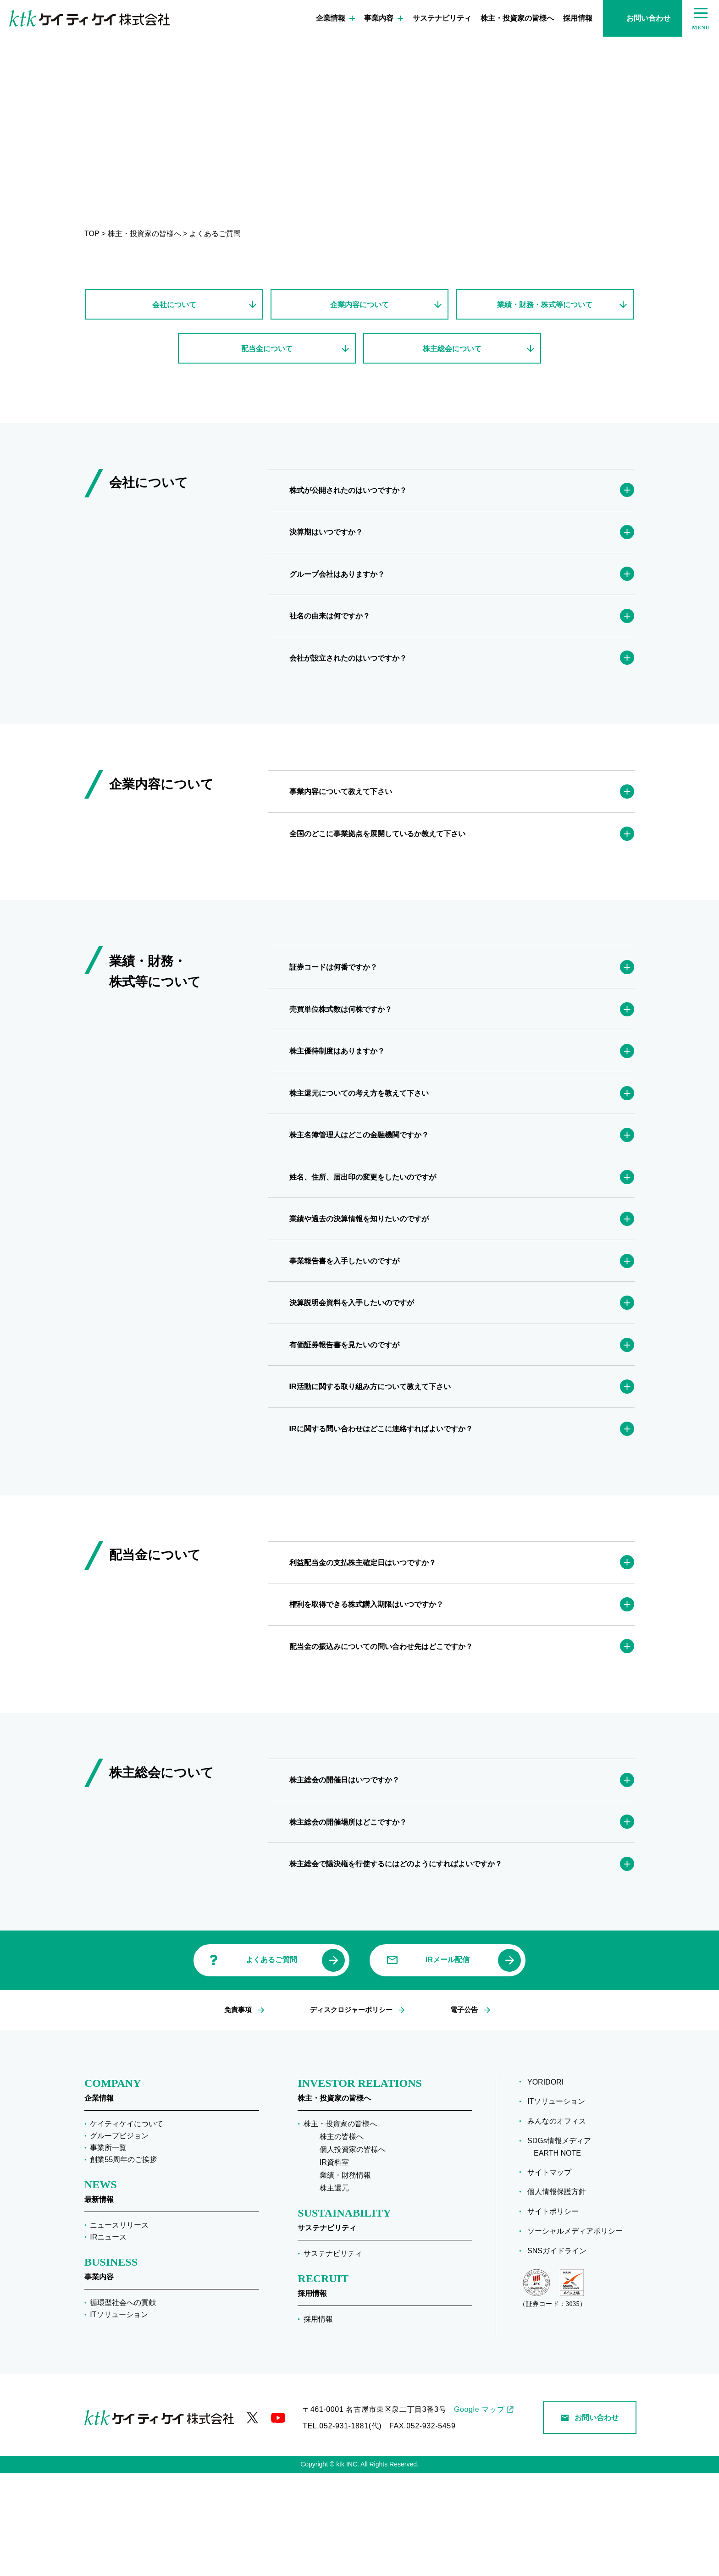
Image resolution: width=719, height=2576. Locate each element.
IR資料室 (334, 2265)
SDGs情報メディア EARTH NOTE (562, 2250)
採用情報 (577, 18)
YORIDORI (549, 2185)
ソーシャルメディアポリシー (578, 2334)
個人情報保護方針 (560, 2295)
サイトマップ (552, 2275)
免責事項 (239, 2113)
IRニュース (108, 2340)
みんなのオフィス (560, 2224)
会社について (174, 305)
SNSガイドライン (560, 2353)
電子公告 (461, 2113)
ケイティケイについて (126, 2226)
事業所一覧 (108, 2250)
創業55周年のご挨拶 (123, 2262)
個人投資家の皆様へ (353, 2252)
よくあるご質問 (271, 2063)
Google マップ (479, 2512)
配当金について (267, 352)
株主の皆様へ (342, 2239)
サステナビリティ (442, 18)
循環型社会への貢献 (123, 2405)
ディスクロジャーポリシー (350, 2113)
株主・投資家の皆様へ (517, 18)
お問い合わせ (642, 18)
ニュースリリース (119, 2328)
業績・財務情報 (345, 2278)
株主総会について (452, 352)
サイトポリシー (556, 2314)
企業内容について (359, 305)
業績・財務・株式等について (544, 305)
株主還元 (334, 2291)
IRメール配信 (448, 2063)
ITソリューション (119, 2417)
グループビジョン (119, 2238)
